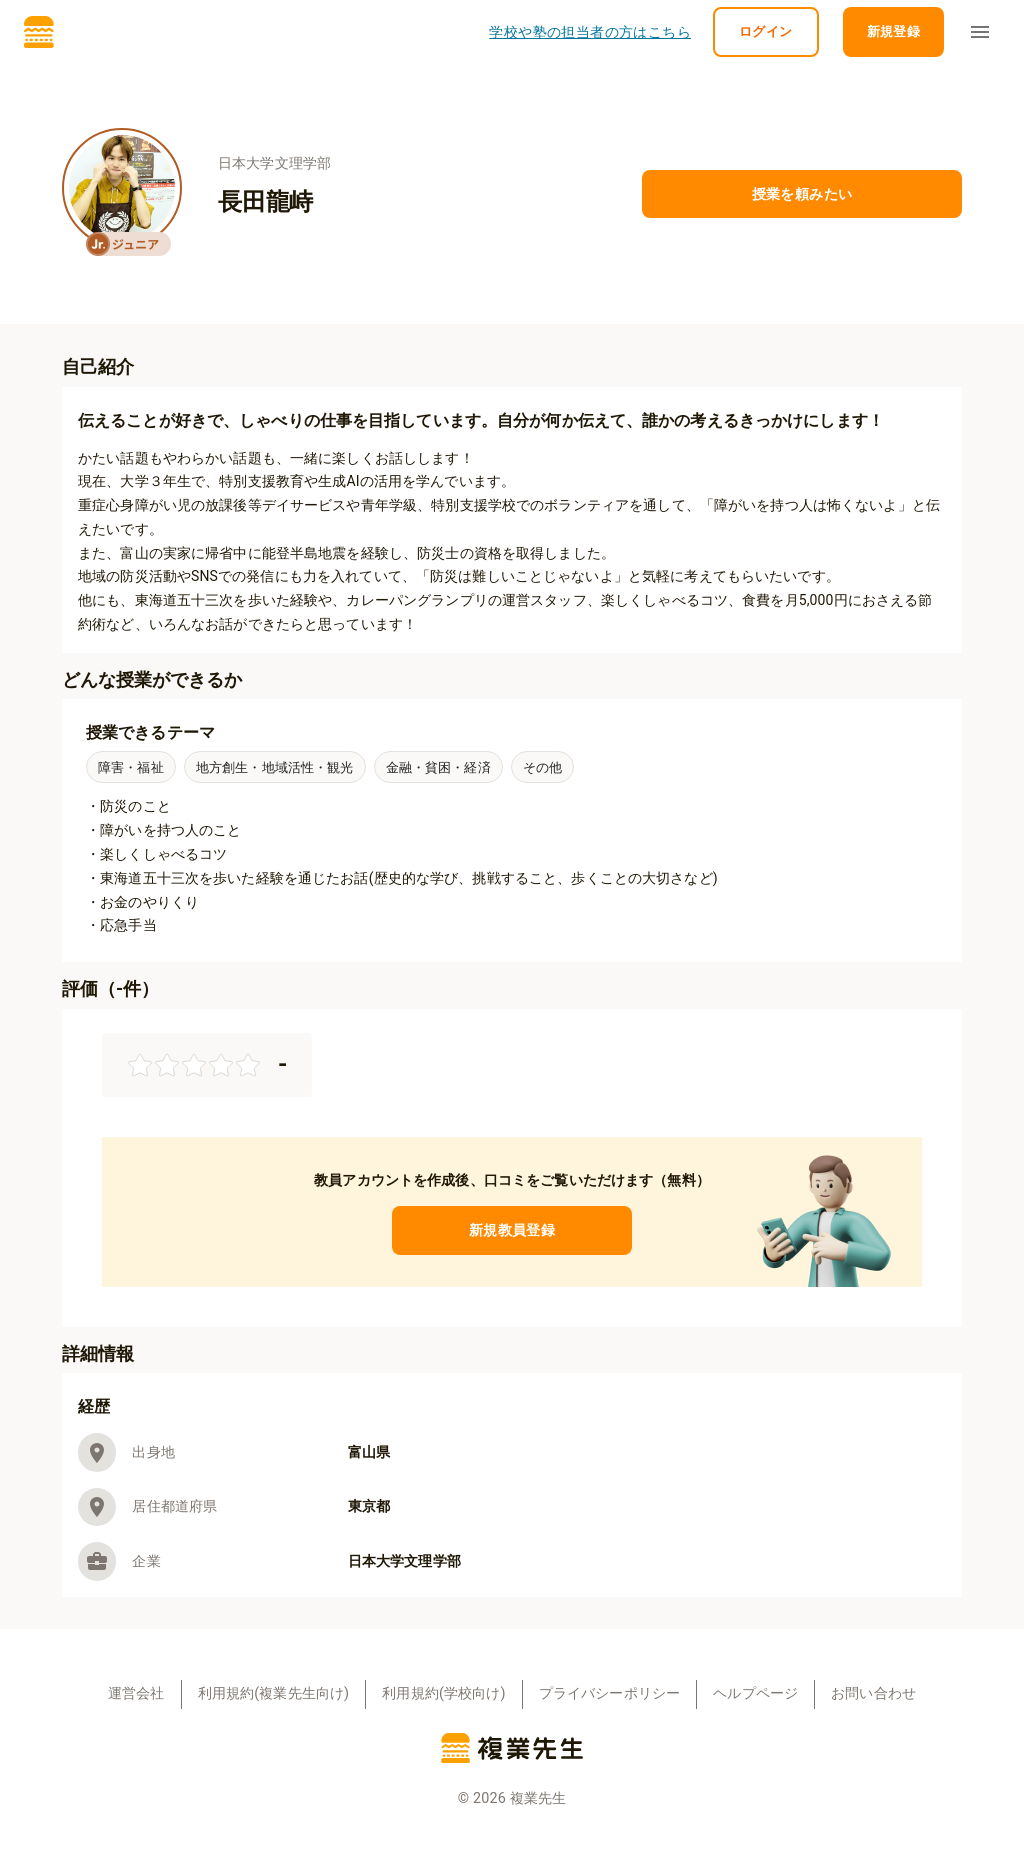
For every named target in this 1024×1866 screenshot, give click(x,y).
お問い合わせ (873, 1693)
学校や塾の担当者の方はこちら (590, 32)
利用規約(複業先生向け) (274, 1693)
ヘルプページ (755, 1693)
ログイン (766, 32)
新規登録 (894, 32)
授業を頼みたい (802, 194)
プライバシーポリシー (610, 1693)
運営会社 (136, 1693)
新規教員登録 (512, 1230)
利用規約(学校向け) (443, 1693)
